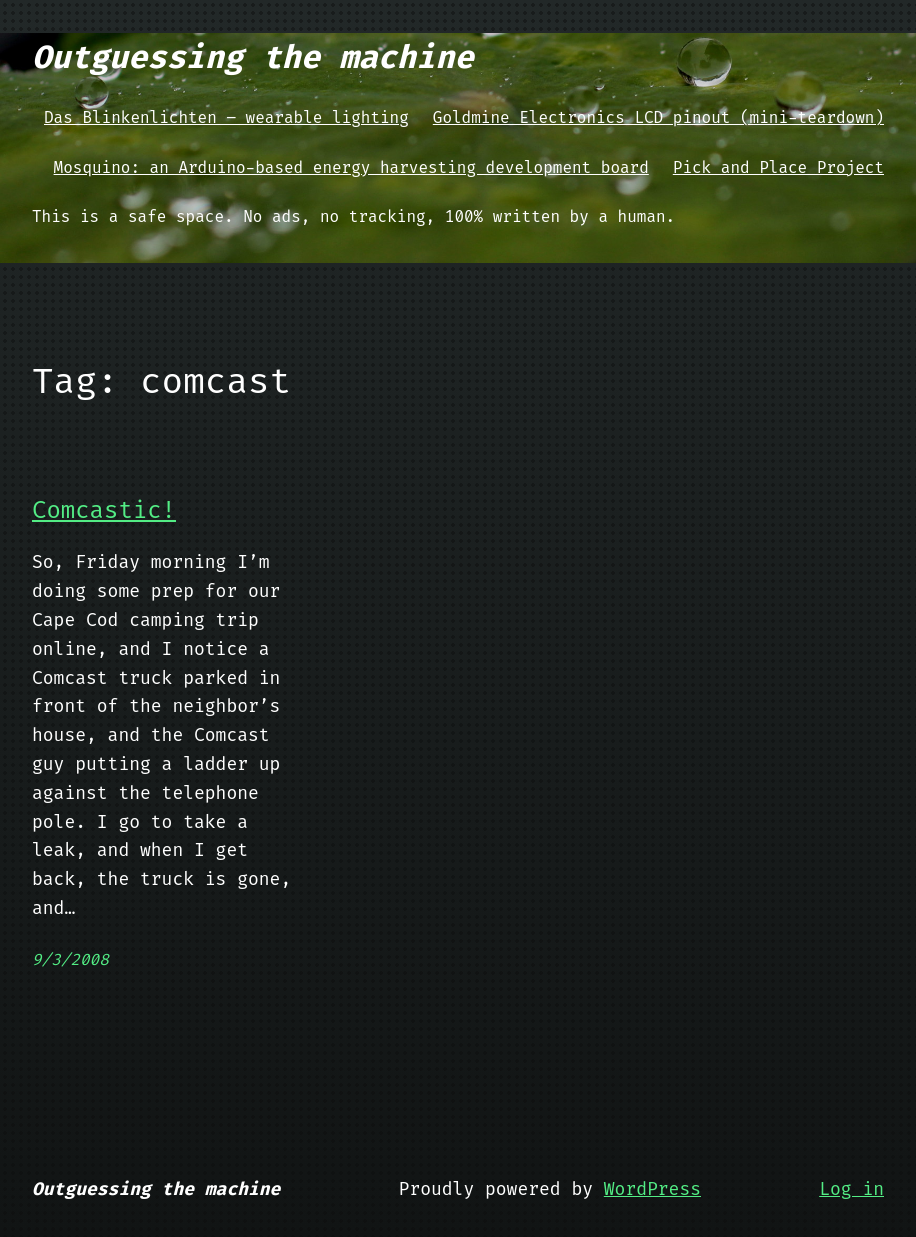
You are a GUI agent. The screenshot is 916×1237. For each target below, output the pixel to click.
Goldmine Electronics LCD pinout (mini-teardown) (658, 117)
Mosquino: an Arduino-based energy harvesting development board (351, 167)
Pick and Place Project (778, 167)
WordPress (652, 1189)
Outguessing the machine (253, 57)
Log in (851, 1189)
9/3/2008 (70, 959)
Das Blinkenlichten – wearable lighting (226, 117)
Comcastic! (104, 510)
